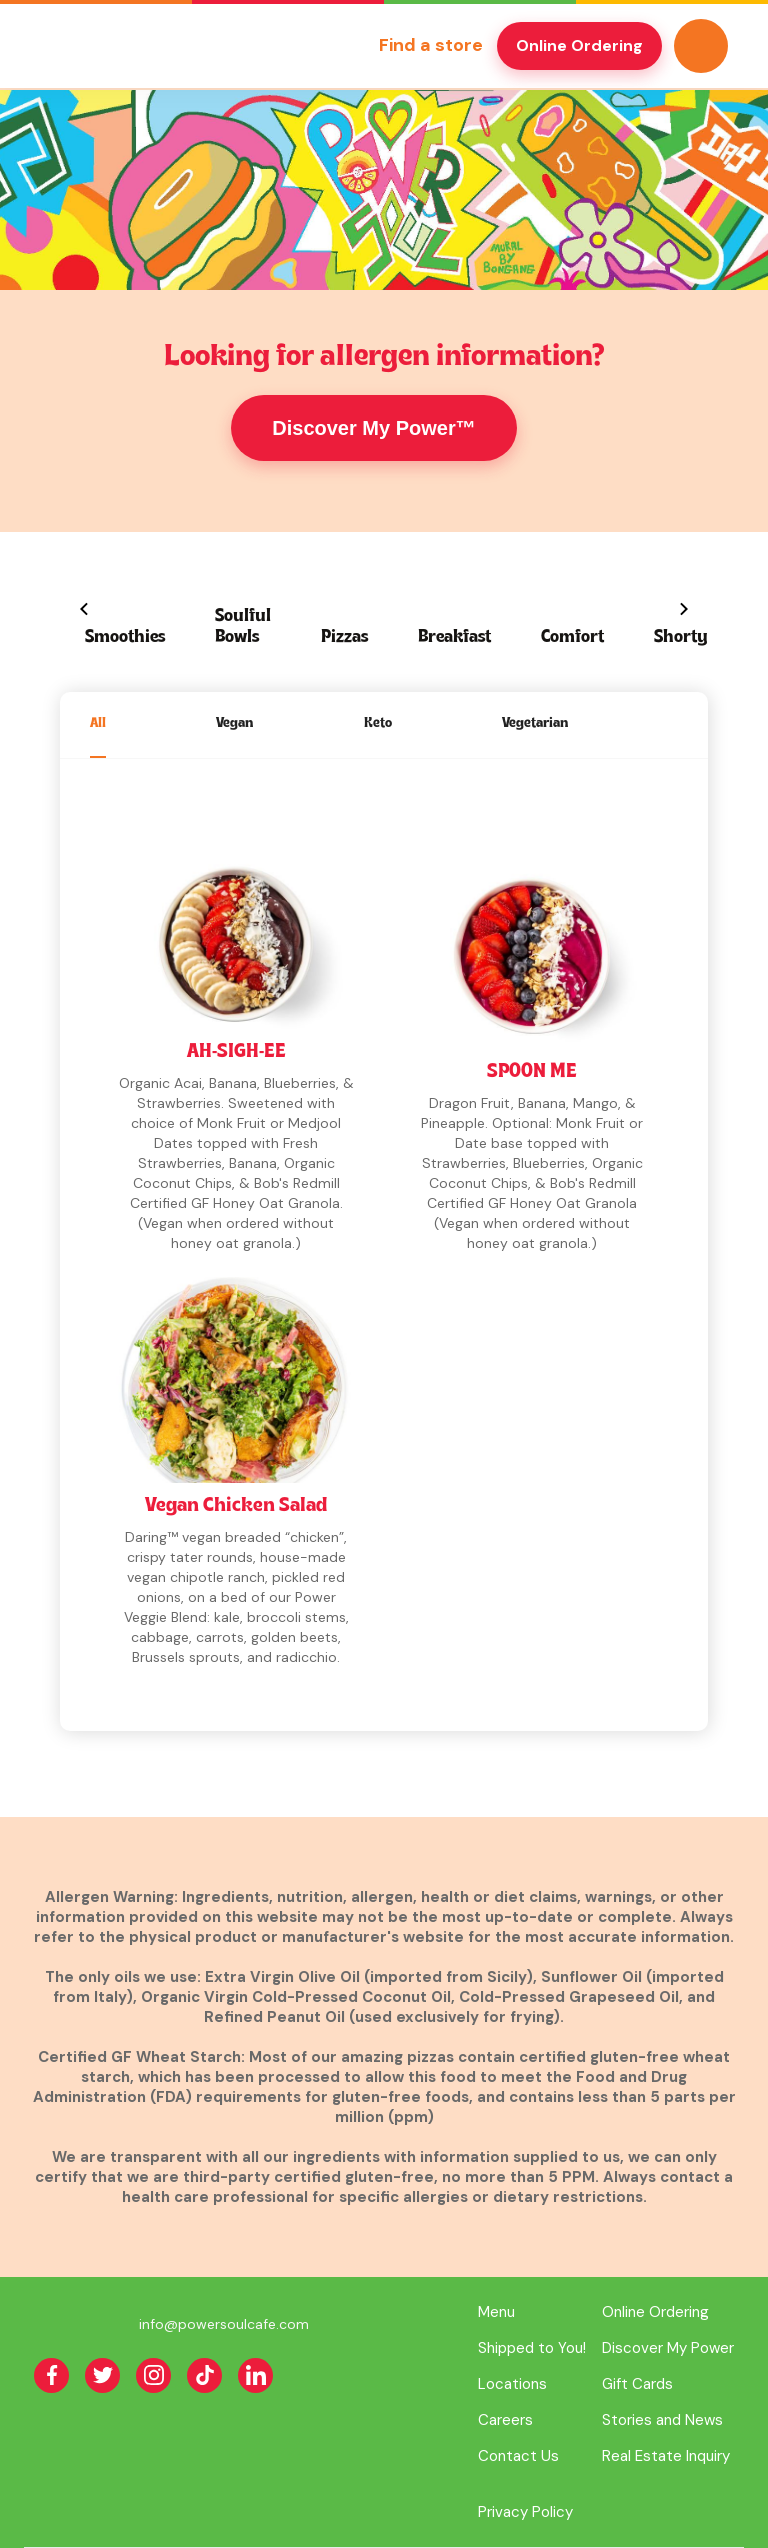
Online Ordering (579, 45)
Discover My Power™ (373, 428)
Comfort (572, 637)
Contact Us (518, 2456)
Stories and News (662, 2420)
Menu (496, 2312)
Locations (512, 2384)
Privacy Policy (525, 2512)
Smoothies (125, 637)
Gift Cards (637, 2384)
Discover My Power (668, 2348)
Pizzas (344, 637)
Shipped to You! (532, 2348)
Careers (505, 2420)
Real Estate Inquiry (666, 2456)
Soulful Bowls (243, 627)
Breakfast (454, 637)
